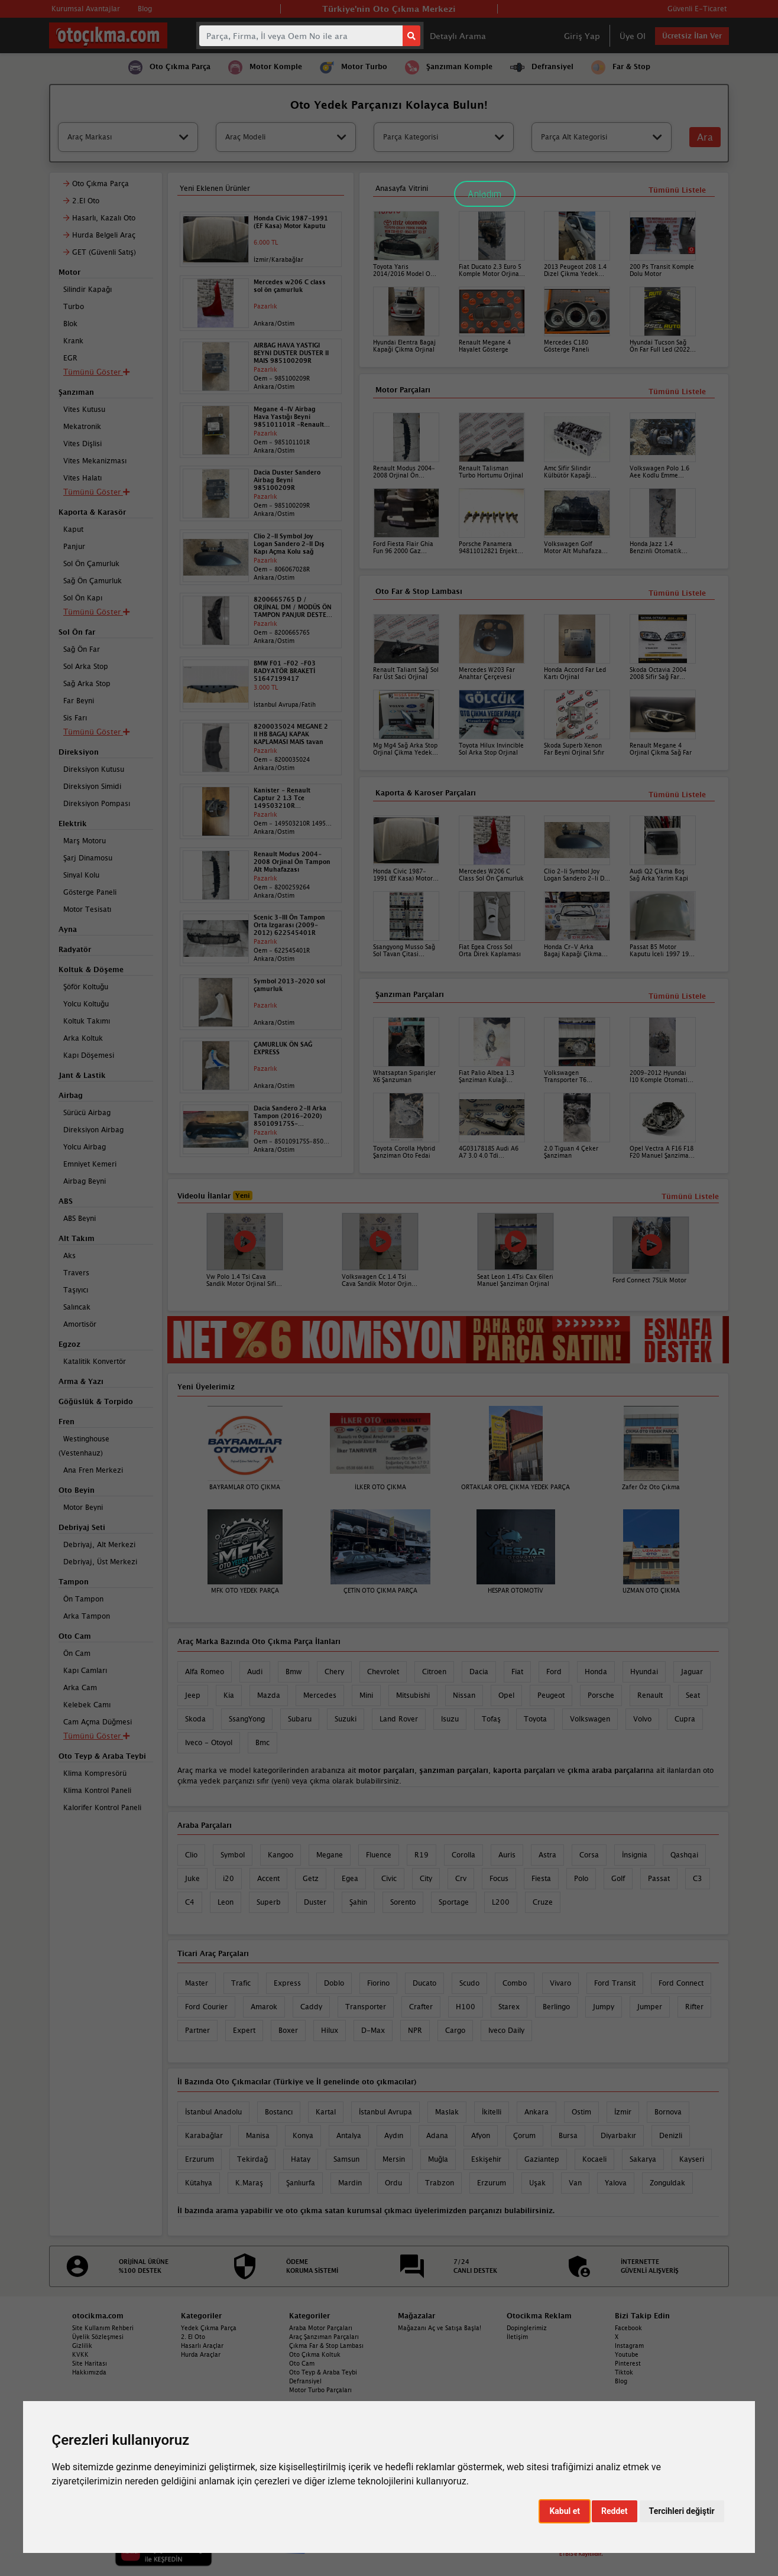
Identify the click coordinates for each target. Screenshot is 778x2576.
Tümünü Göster (96, 1735)
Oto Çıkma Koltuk (315, 2354)
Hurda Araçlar (201, 2354)
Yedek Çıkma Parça (208, 2327)
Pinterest (628, 2363)
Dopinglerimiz (527, 2327)
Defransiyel (305, 2381)
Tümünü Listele (677, 996)
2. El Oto (193, 2336)
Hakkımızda (89, 2372)
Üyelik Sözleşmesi (98, 2336)
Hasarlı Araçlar (202, 2345)
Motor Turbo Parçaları (320, 2389)
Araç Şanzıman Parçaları (324, 2336)
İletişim (517, 2336)
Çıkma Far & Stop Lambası (326, 2345)
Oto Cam (302, 2363)
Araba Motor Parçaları (320, 2327)
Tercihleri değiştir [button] (682, 2511)
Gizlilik (82, 2345)
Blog (621, 2381)
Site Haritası (89, 2363)
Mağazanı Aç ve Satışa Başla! (439, 2327)
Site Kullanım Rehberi (103, 2327)
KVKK (80, 2354)
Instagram (629, 2345)
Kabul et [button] (564, 2511)
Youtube (626, 2354)
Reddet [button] (614, 2511)
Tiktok (624, 2372)
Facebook (628, 2327)
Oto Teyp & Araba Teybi (323, 2372)
